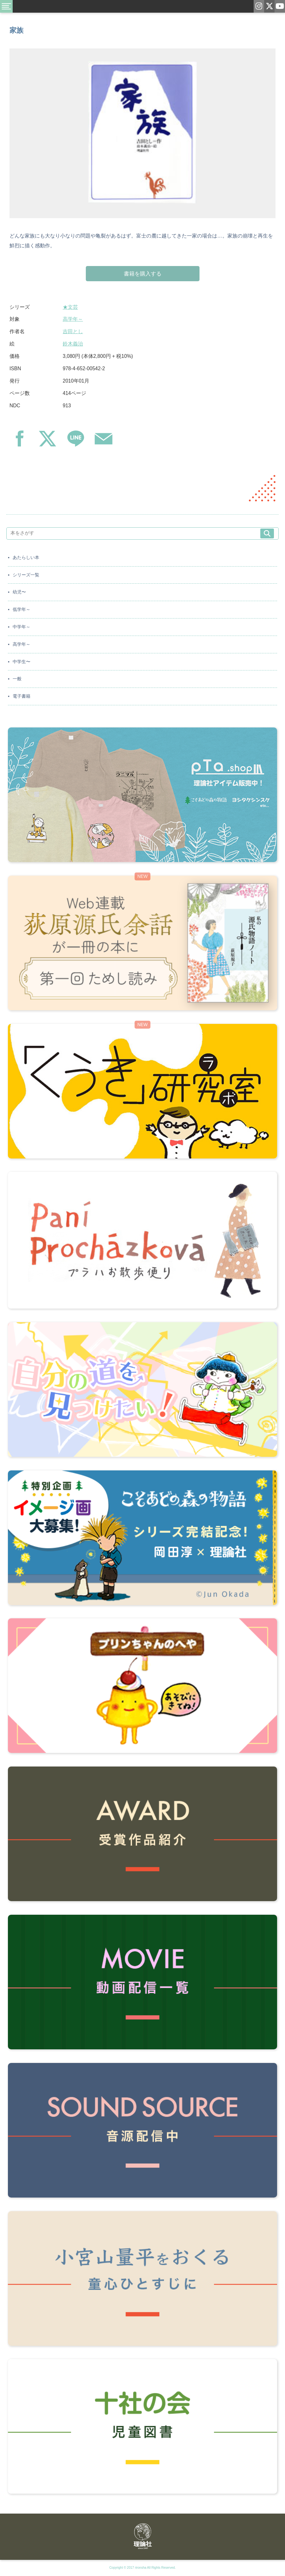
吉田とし (73, 331)
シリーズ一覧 (26, 575)
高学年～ (73, 319)
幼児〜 (19, 592)
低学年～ (21, 609)
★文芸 (70, 307)
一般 (17, 678)
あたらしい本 (26, 557)
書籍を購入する (143, 273)
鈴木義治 (73, 343)
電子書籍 (21, 696)
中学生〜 (21, 661)
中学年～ (21, 627)
